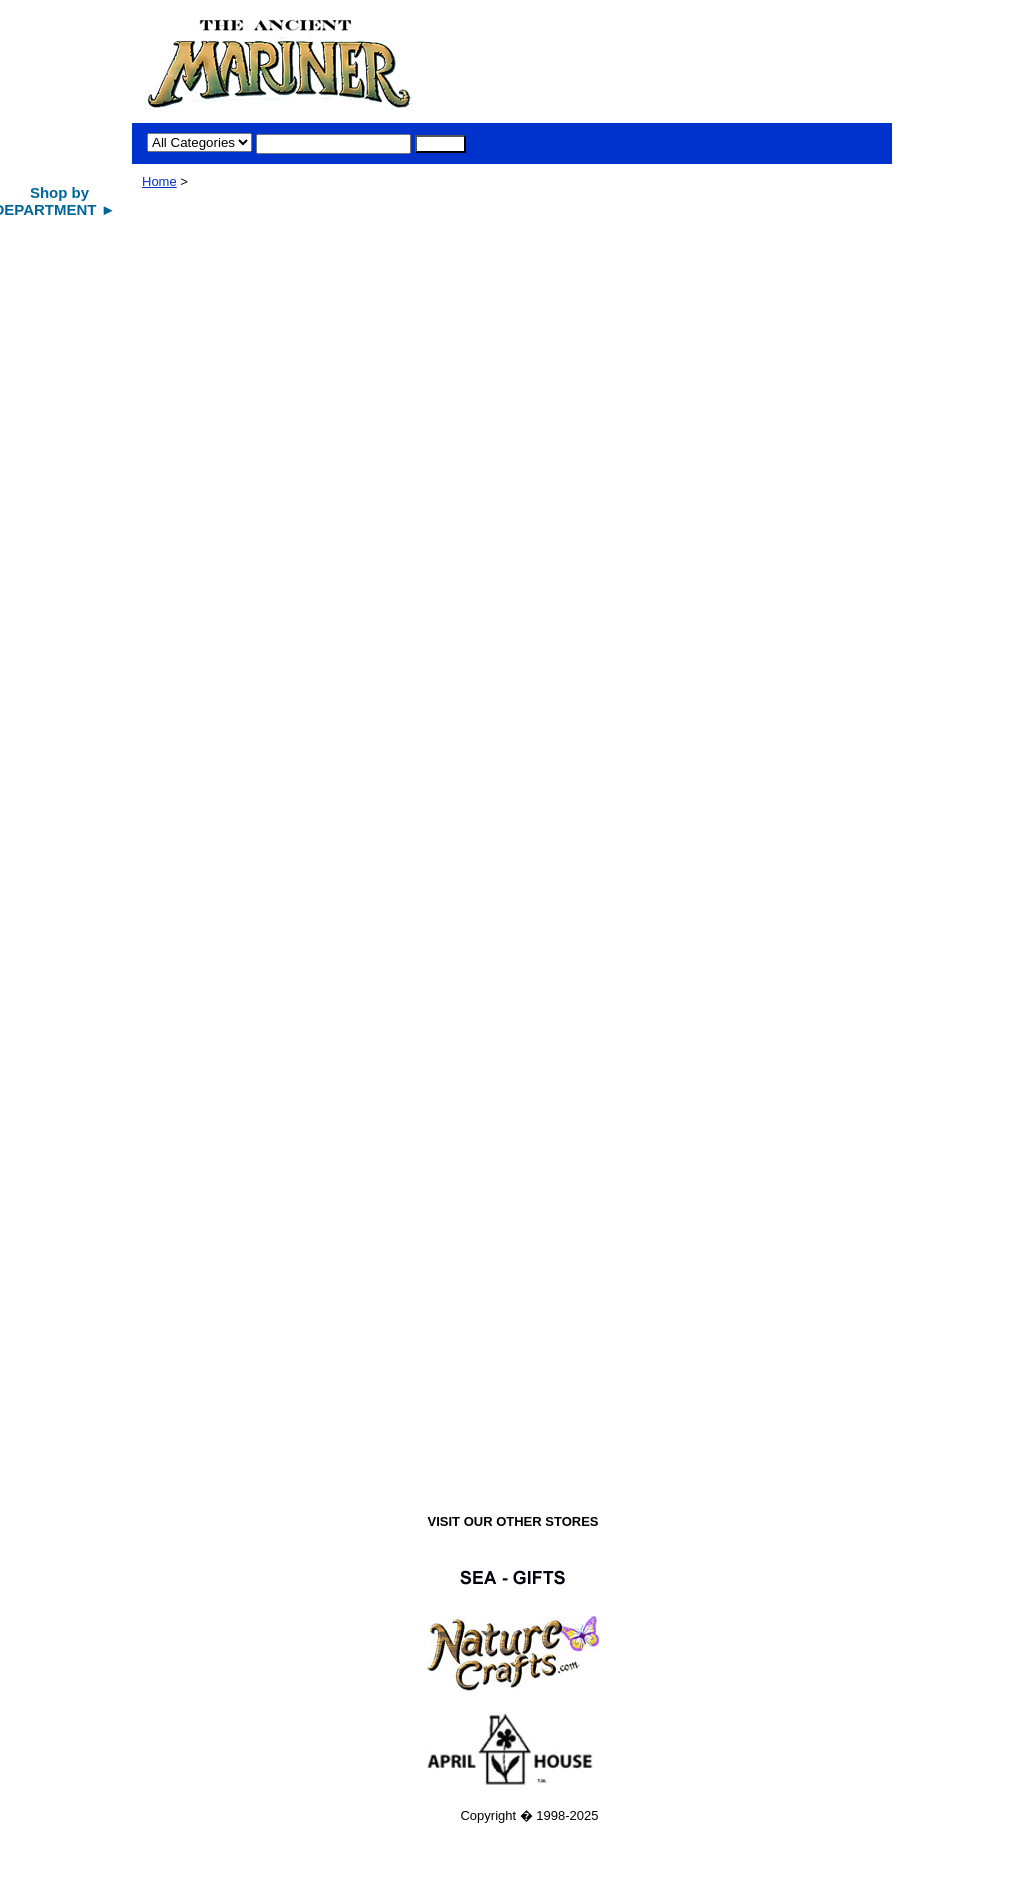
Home (159, 181)
